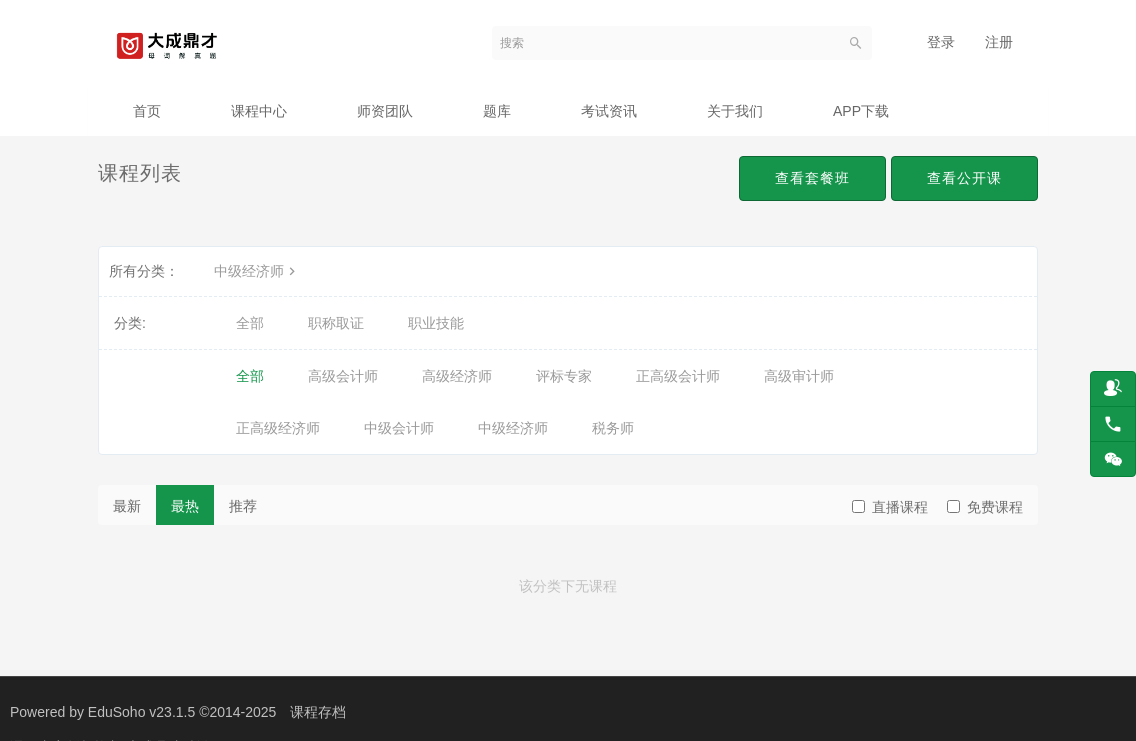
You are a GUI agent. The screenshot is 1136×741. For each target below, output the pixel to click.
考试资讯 (609, 111)
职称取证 (336, 323)
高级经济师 (457, 376)
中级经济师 (257, 271)
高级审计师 (799, 376)
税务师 (613, 428)
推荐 (243, 506)
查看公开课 (964, 178)
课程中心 (259, 111)
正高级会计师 (678, 376)
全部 (250, 323)
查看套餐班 (812, 178)
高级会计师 (343, 376)
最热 (185, 506)
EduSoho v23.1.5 (141, 712)
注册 (999, 42)
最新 (127, 506)
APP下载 (861, 111)
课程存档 (318, 712)
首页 (147, 111)
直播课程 (890, 507)
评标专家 (564, 376)
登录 (941, 42)
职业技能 (436, 323)
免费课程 (985, 507)
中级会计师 (399, 428)
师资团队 (385, 111)
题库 (497, 111)
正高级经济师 (278, 428)
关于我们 (735, 111)
